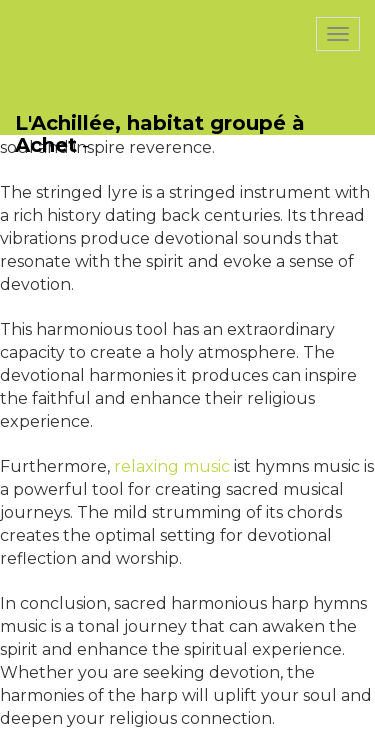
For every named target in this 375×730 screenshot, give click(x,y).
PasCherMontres (97, 10)
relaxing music (172, 466)
